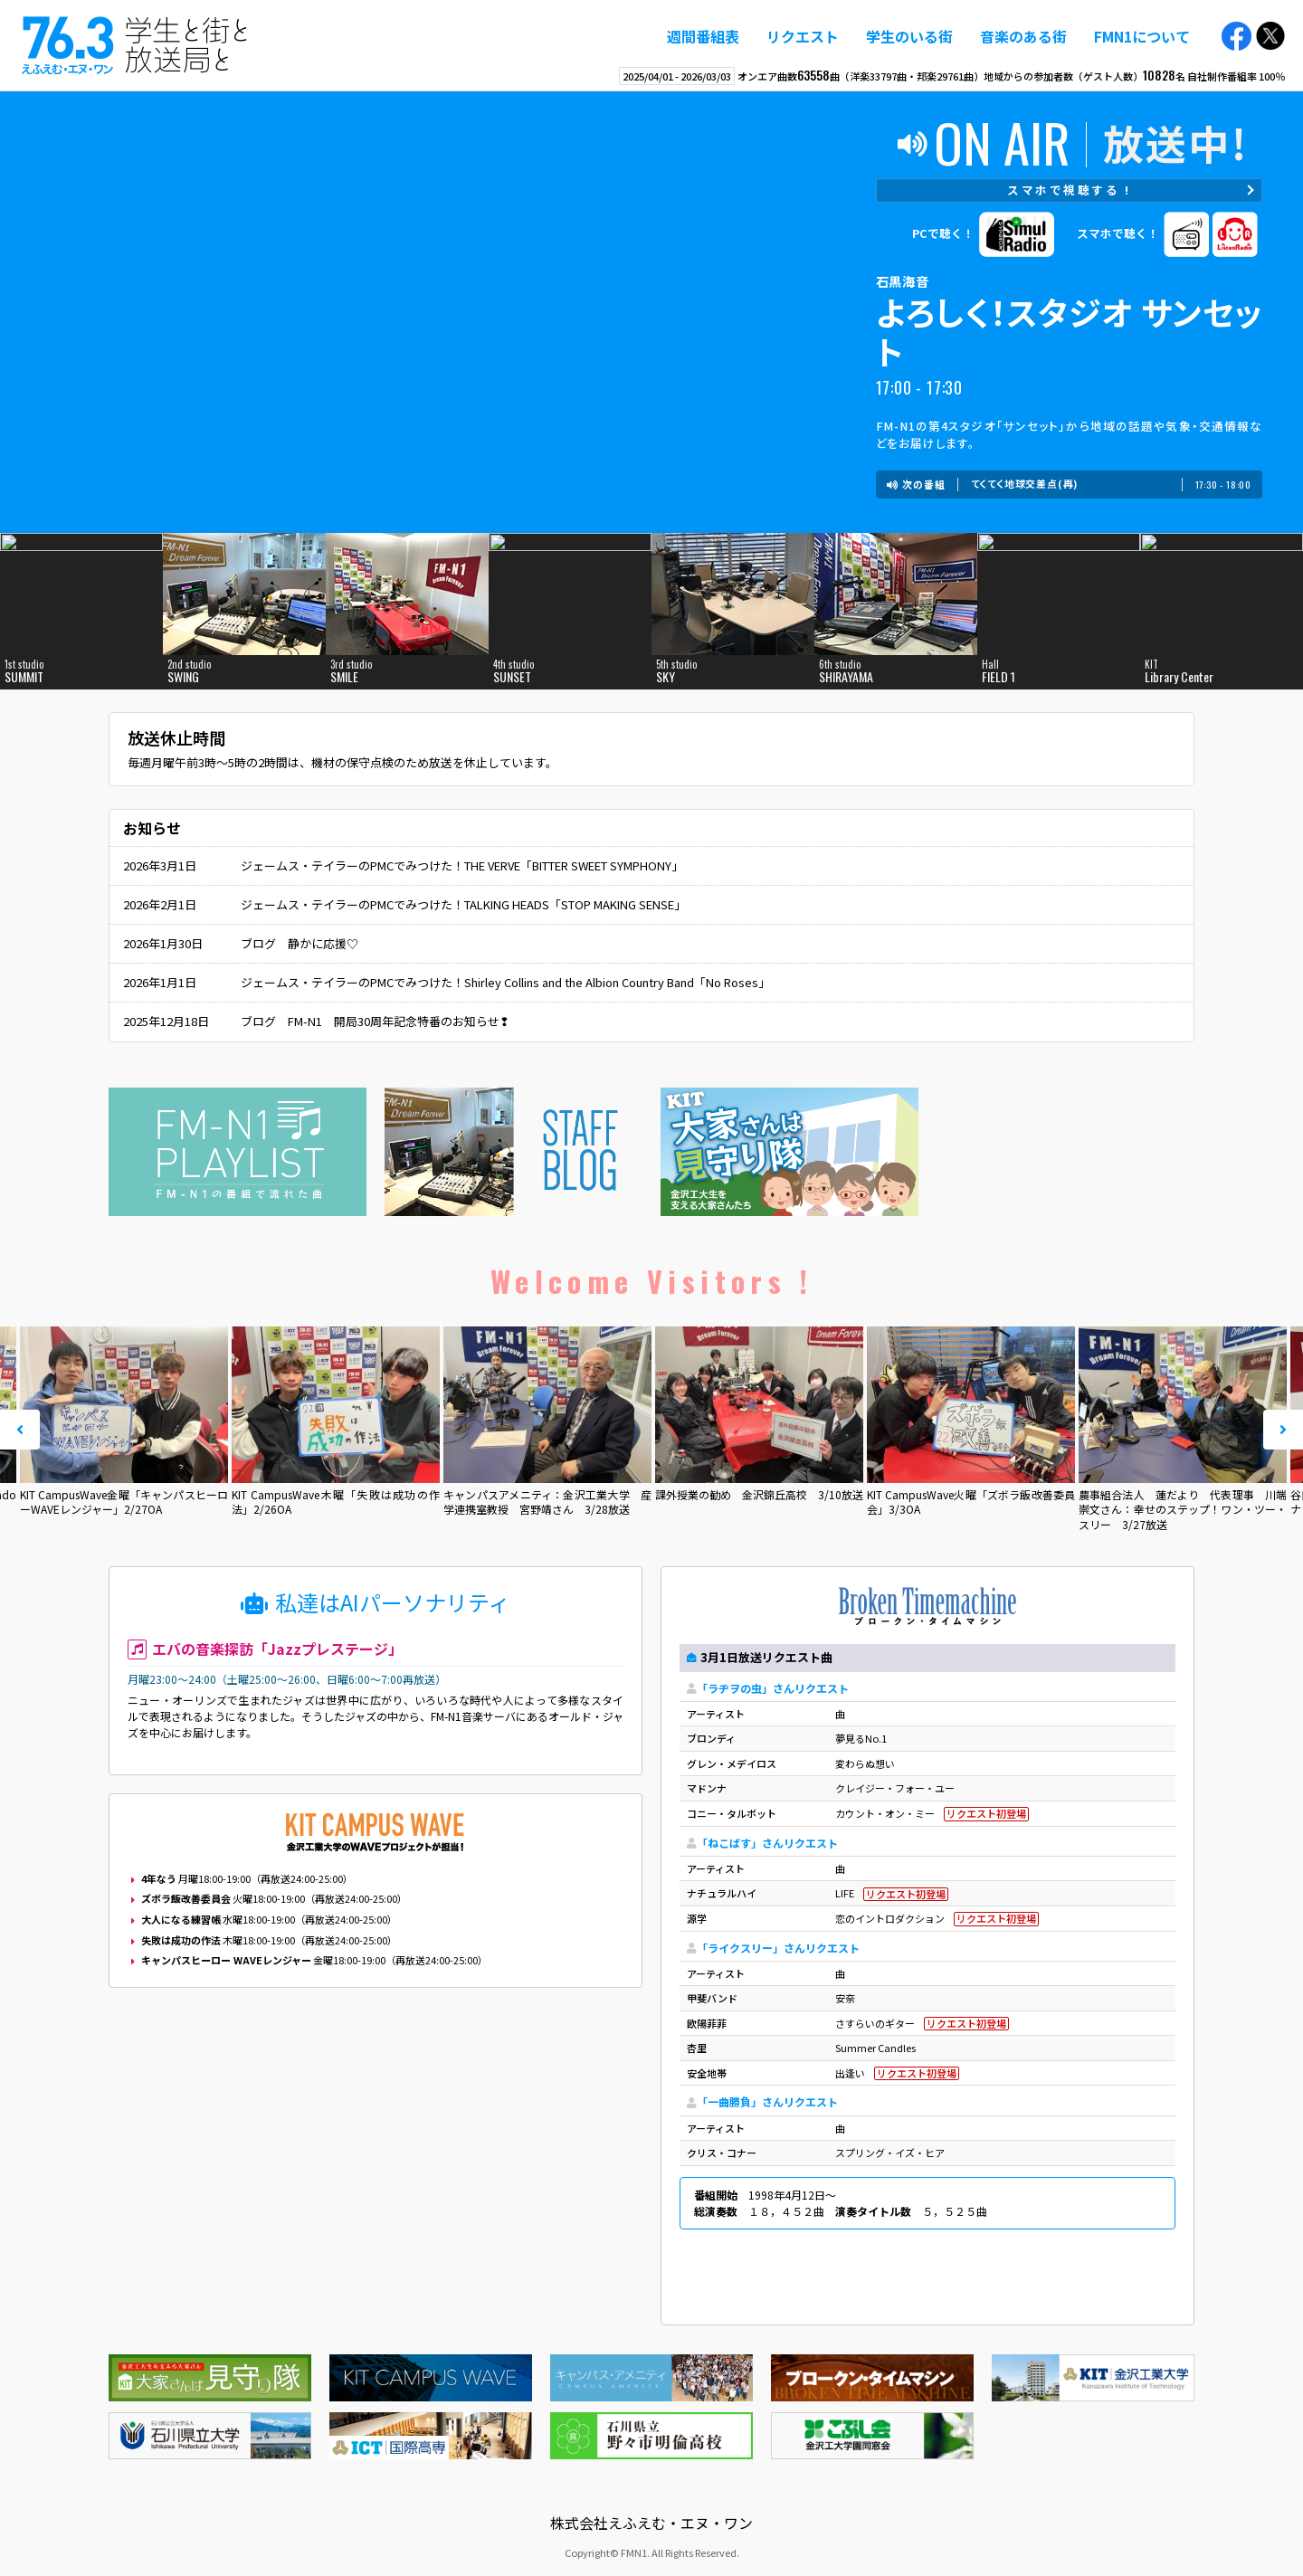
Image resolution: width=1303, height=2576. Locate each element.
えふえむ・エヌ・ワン (135, 45)
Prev (20, 1430)
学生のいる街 (909, 36)
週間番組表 (703, 36)
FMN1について (1142, 36)
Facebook (1236, 37)
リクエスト (802, 36)
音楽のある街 (1023, 36)
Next (1283, 1430)
